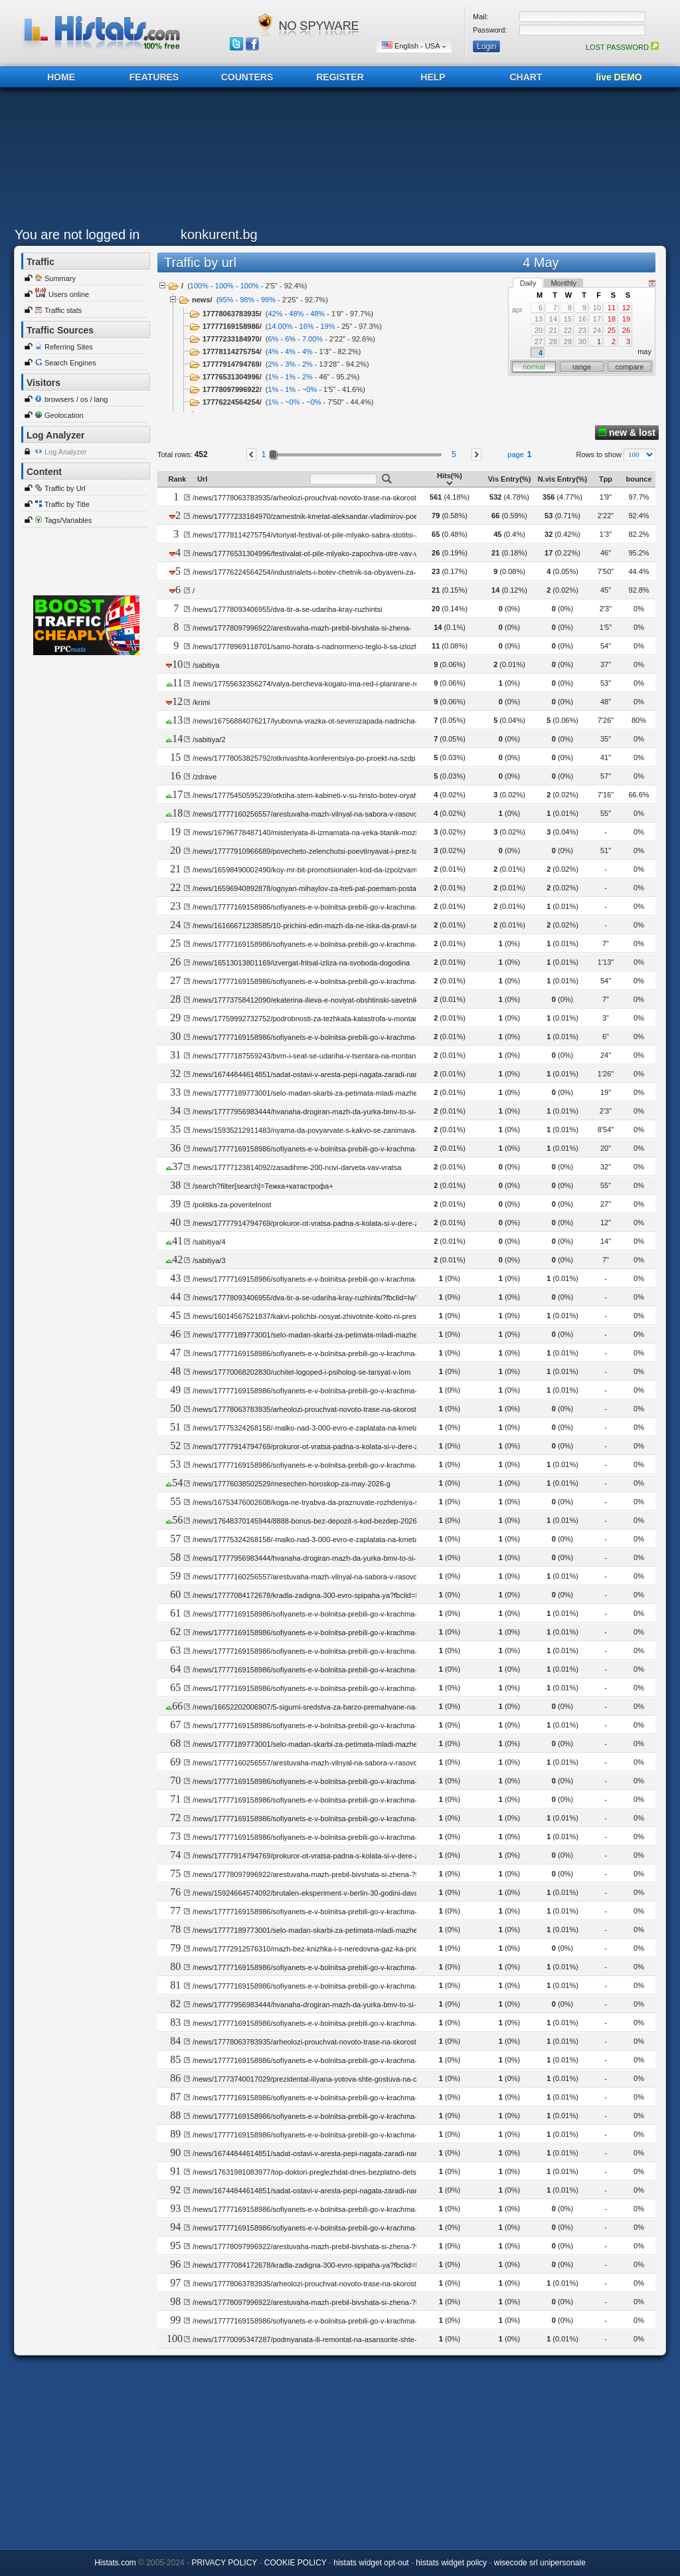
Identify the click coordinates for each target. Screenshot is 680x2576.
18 (612, 319)
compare (630, 367)
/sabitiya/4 (209, 1242)
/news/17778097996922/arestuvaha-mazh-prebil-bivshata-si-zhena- (302, 628)
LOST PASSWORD (622, 47)
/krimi (201, 702)
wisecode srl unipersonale (540, 2562)
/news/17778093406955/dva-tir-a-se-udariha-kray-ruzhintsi (287, 609)
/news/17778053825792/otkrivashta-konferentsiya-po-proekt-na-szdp (304, 758)
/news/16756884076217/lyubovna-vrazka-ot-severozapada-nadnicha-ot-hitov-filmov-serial (338, 721)
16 (582, 319)
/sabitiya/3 (209, 1260)
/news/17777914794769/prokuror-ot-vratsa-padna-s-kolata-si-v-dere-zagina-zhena (326, 1223)
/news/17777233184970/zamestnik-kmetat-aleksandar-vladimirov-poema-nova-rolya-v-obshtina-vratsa (358, 516)
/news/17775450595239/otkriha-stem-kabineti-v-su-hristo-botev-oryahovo (311, 795)
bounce (638, 479)
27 (539, 342)
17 (597, 319)
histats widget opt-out (370, 2562)
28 (553, 342)
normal (534, 367)
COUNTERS (247, 77)
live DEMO (618, 77)
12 (626, 308)
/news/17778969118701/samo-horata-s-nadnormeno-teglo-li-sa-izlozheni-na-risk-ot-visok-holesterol (353, 646)
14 (553, 319)
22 (568, 330)
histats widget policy (451, 2562)
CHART (526, 77)
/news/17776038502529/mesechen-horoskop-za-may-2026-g (291, 1484)
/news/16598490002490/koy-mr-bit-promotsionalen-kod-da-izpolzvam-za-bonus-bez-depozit (341, 870)
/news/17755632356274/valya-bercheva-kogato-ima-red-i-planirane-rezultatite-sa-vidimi (334, 684)
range (581, 367)
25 (612, 330)
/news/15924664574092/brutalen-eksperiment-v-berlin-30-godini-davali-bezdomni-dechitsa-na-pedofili (357, 1893)
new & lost (626, 432)
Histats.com (115, 2562)
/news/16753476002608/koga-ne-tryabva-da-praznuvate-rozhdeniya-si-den (314, 1502)
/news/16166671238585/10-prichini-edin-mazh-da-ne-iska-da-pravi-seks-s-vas (319, 926)
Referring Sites (68, 347)
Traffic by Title (67, 504)
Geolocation (64, 415)
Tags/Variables (68, 520)
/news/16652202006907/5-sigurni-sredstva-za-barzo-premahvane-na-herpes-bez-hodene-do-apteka (354, 1707)
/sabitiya (206, 665)
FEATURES (154, 77)
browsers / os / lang (76, 399)
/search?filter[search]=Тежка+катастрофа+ (263, 1186)
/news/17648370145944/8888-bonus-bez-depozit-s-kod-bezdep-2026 (305, 1521)
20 (539, 330)
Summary (60, 278)
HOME (61, 77)
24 (597, 330)
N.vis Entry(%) (563, 479)
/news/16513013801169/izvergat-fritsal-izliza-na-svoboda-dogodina (301, 963)
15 (568, 319)
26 (626, 330)
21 (553, 330)
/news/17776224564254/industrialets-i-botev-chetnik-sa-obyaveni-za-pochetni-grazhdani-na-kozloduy (356, 572)
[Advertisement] (337, 160)
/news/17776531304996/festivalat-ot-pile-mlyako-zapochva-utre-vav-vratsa (313, 553)
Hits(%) (449, 479)
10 (597, 308)
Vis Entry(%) (509, 479)
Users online (68, 294)
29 (568, 342)
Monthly (563, 283)
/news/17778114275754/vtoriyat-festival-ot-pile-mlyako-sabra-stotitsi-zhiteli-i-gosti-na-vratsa (341, 535)
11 (612, 308)
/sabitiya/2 (209, 739)
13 (539, 319)
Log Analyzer (65, 452)
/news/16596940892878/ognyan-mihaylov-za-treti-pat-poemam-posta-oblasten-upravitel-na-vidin (349, 888)
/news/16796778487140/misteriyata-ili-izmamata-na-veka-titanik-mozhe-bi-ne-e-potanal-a (337, 833)
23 (582, 330)
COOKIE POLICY (295, 2562)
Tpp (605, 479)
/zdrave (204, 777)
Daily (528, 283)
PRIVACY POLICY (224, 2562)
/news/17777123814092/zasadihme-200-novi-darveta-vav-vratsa (297, 1167)
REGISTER (340, 77)
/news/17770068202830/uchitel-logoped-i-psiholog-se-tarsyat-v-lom (301, 1372)
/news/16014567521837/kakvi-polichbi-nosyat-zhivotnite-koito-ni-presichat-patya (322, 1316)
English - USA (414, 45)
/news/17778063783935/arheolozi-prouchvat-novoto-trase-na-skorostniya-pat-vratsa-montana (344, 498)
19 (626, 319)
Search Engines (70, 363)
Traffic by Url (65, 488)
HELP (432, 77)
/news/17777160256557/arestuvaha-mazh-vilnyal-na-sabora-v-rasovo (305, 814)
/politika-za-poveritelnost (232, 1205)
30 (582, 342)
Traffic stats (63, 310)
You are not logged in (77, 234)
